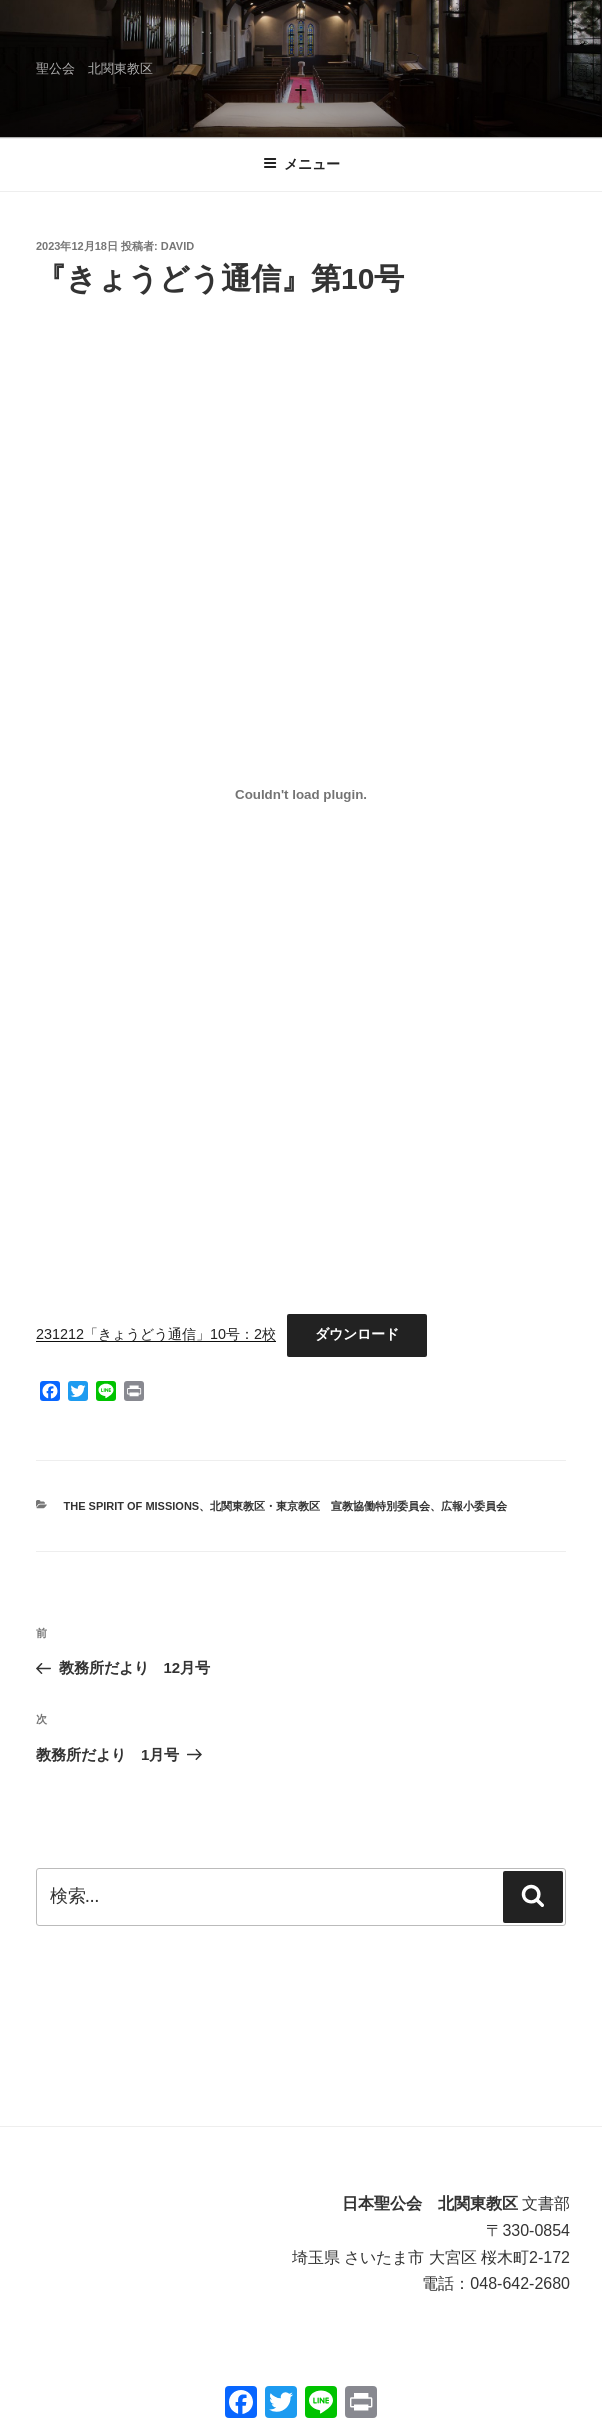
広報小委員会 (474, 1506)
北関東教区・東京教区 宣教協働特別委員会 (320, 1506)
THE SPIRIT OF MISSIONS (132, 1506)
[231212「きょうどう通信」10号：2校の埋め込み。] (301, 794)
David (177, 246)
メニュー (301, 164)
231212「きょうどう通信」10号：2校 (156, 1334)
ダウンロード (357, 1334)
